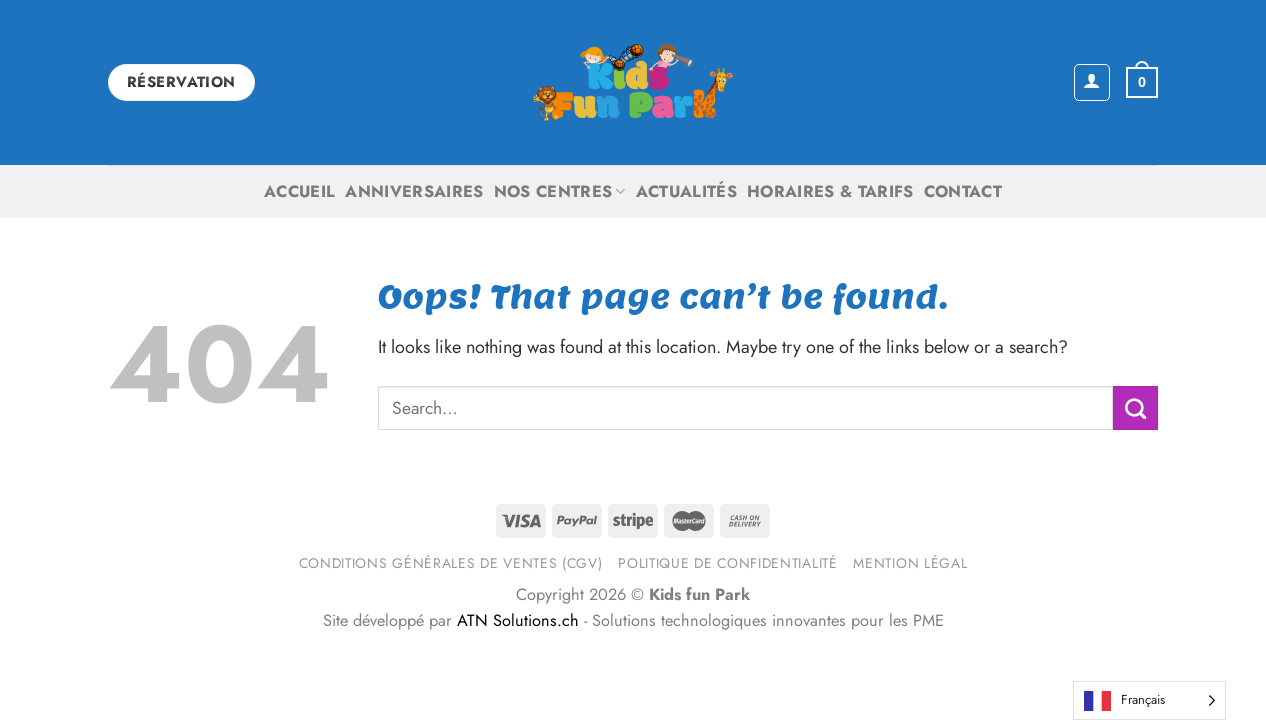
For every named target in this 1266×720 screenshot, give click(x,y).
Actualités (686, 191)
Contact (963, 191)
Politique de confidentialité (727, 563)
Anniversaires (414, 191)
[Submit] (1135, 408)
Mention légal (910, 563)
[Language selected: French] (1149, 700)
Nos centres (560, 191)
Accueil (299, 191)
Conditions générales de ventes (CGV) (451, 563)
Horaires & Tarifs (830, 191)
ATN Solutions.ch (518, 620)
